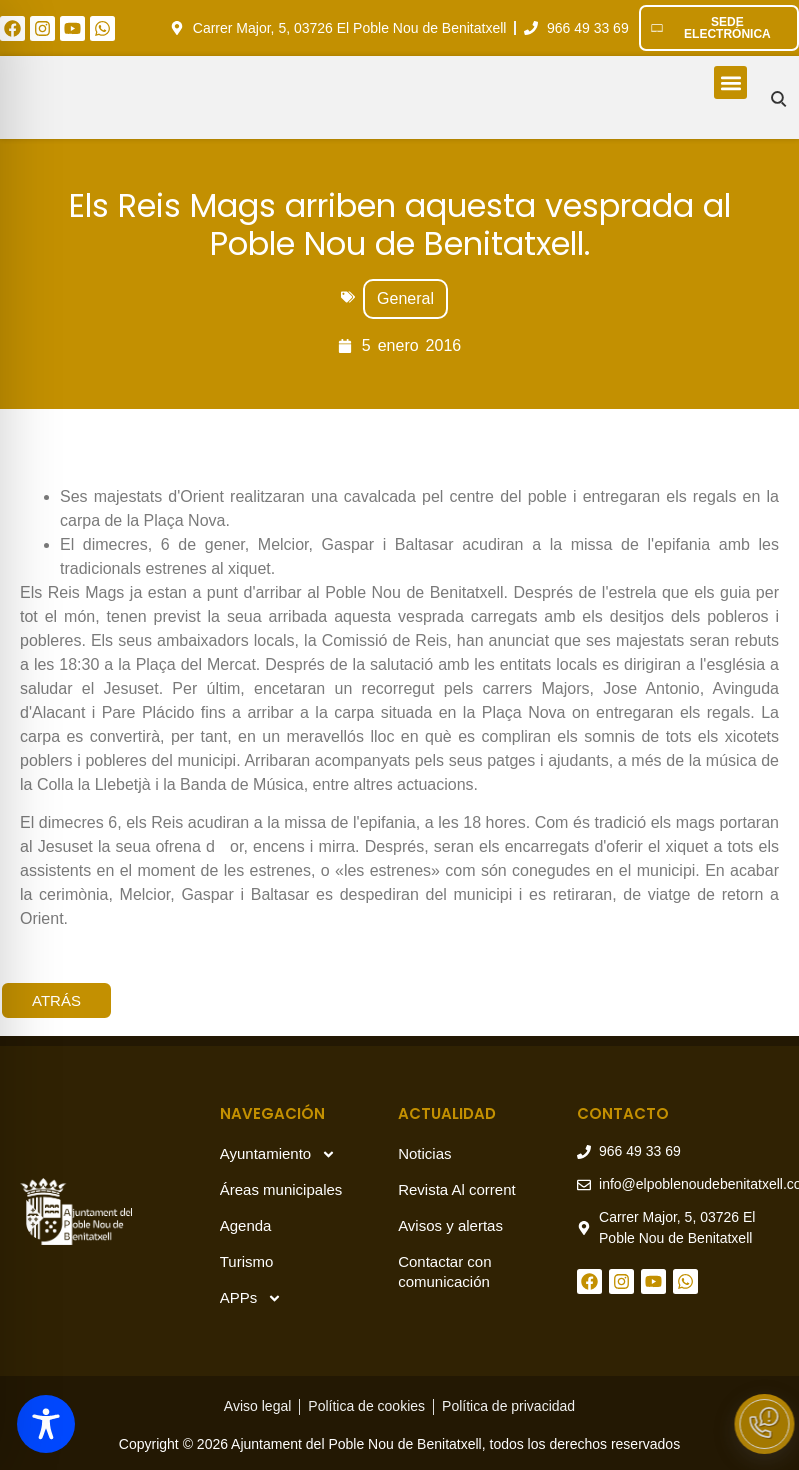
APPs (251, 1298)
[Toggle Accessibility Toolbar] (46, 1424)
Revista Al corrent (457, 1189)
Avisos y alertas (450, 1225)
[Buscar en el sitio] (778, 98)
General (405, 298)
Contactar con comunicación (444, 1271)
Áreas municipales (281, 1189)
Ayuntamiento (278, 1154)
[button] (730, 82)
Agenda (246, 1225)
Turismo (247, 1261)
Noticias (424, 1153)
